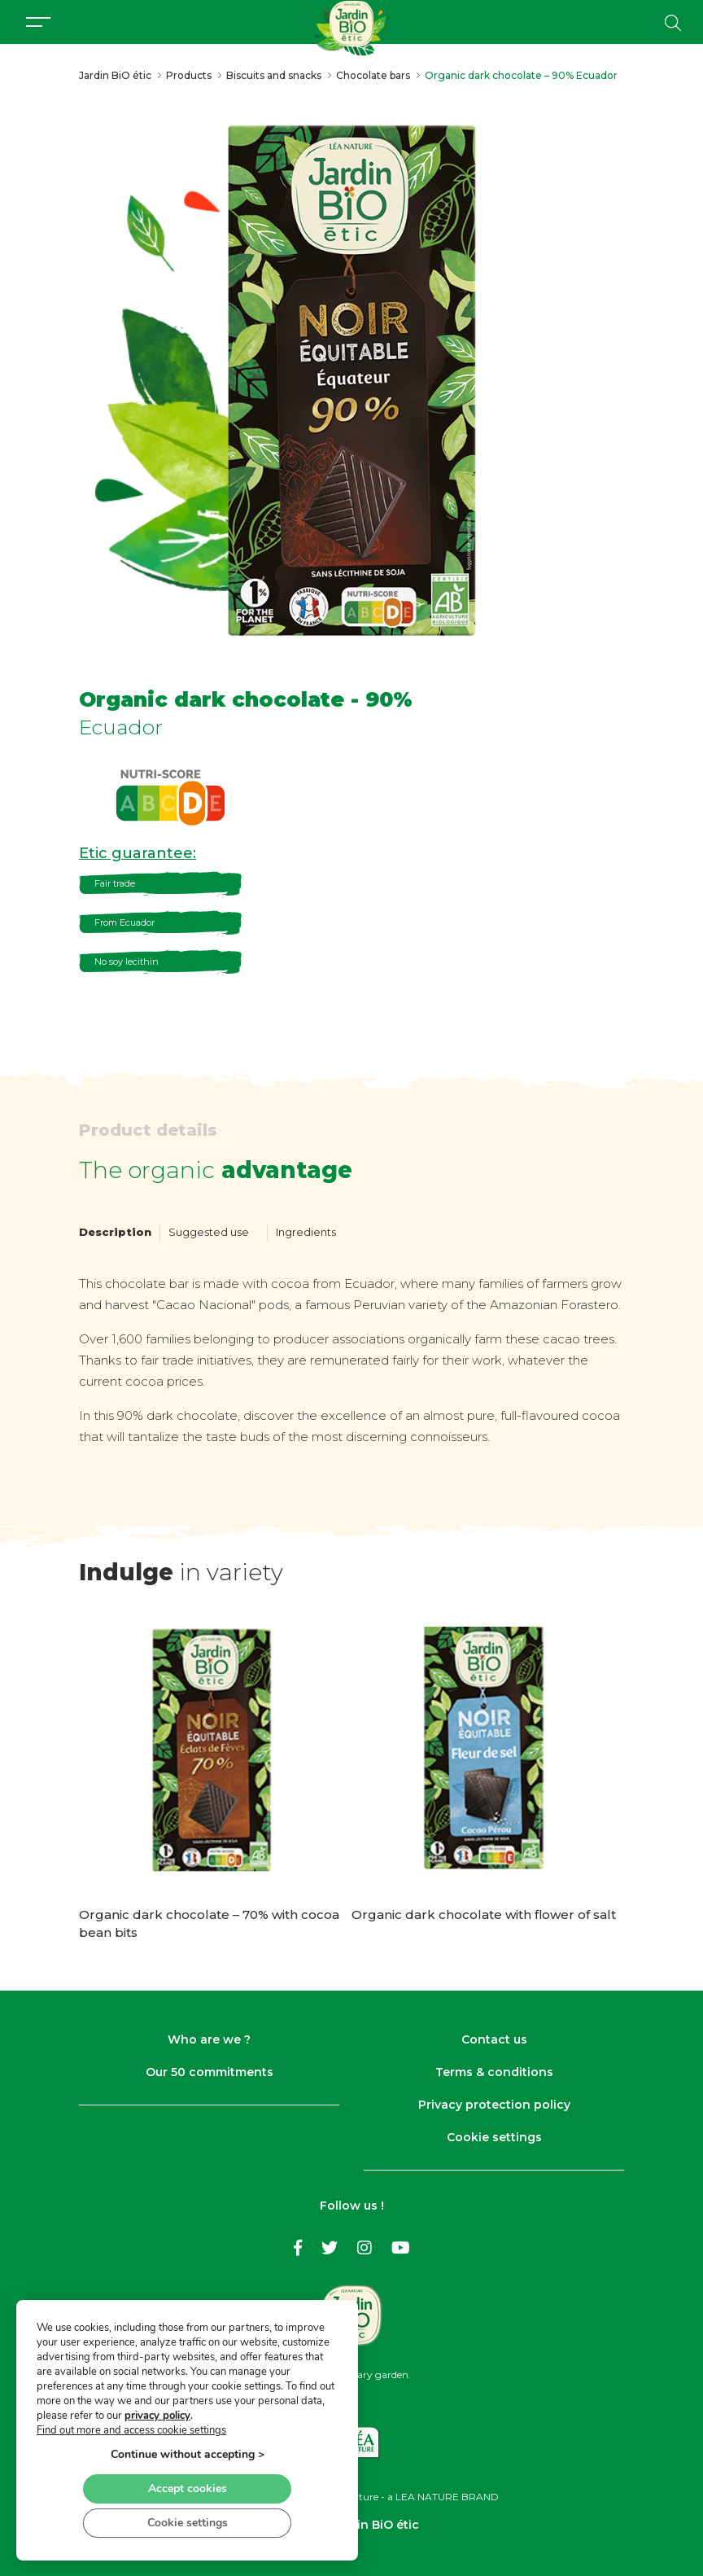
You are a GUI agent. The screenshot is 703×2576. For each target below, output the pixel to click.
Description (115, 1231)
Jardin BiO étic (115, 75)
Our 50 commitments (209, 2072)
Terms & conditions (494, 2072)
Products (189, 75)
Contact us (494, 2039)
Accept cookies (187, 2487)
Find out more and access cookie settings (131, 2429)
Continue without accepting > (187, 2453)
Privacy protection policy (494, 2104)
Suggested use (208, 1231)
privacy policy (157, 2414)
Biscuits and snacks (273, 75)
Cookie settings (494, 2137)
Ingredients (306, 1231)
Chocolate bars (373, 75)
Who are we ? (209, 2039)
